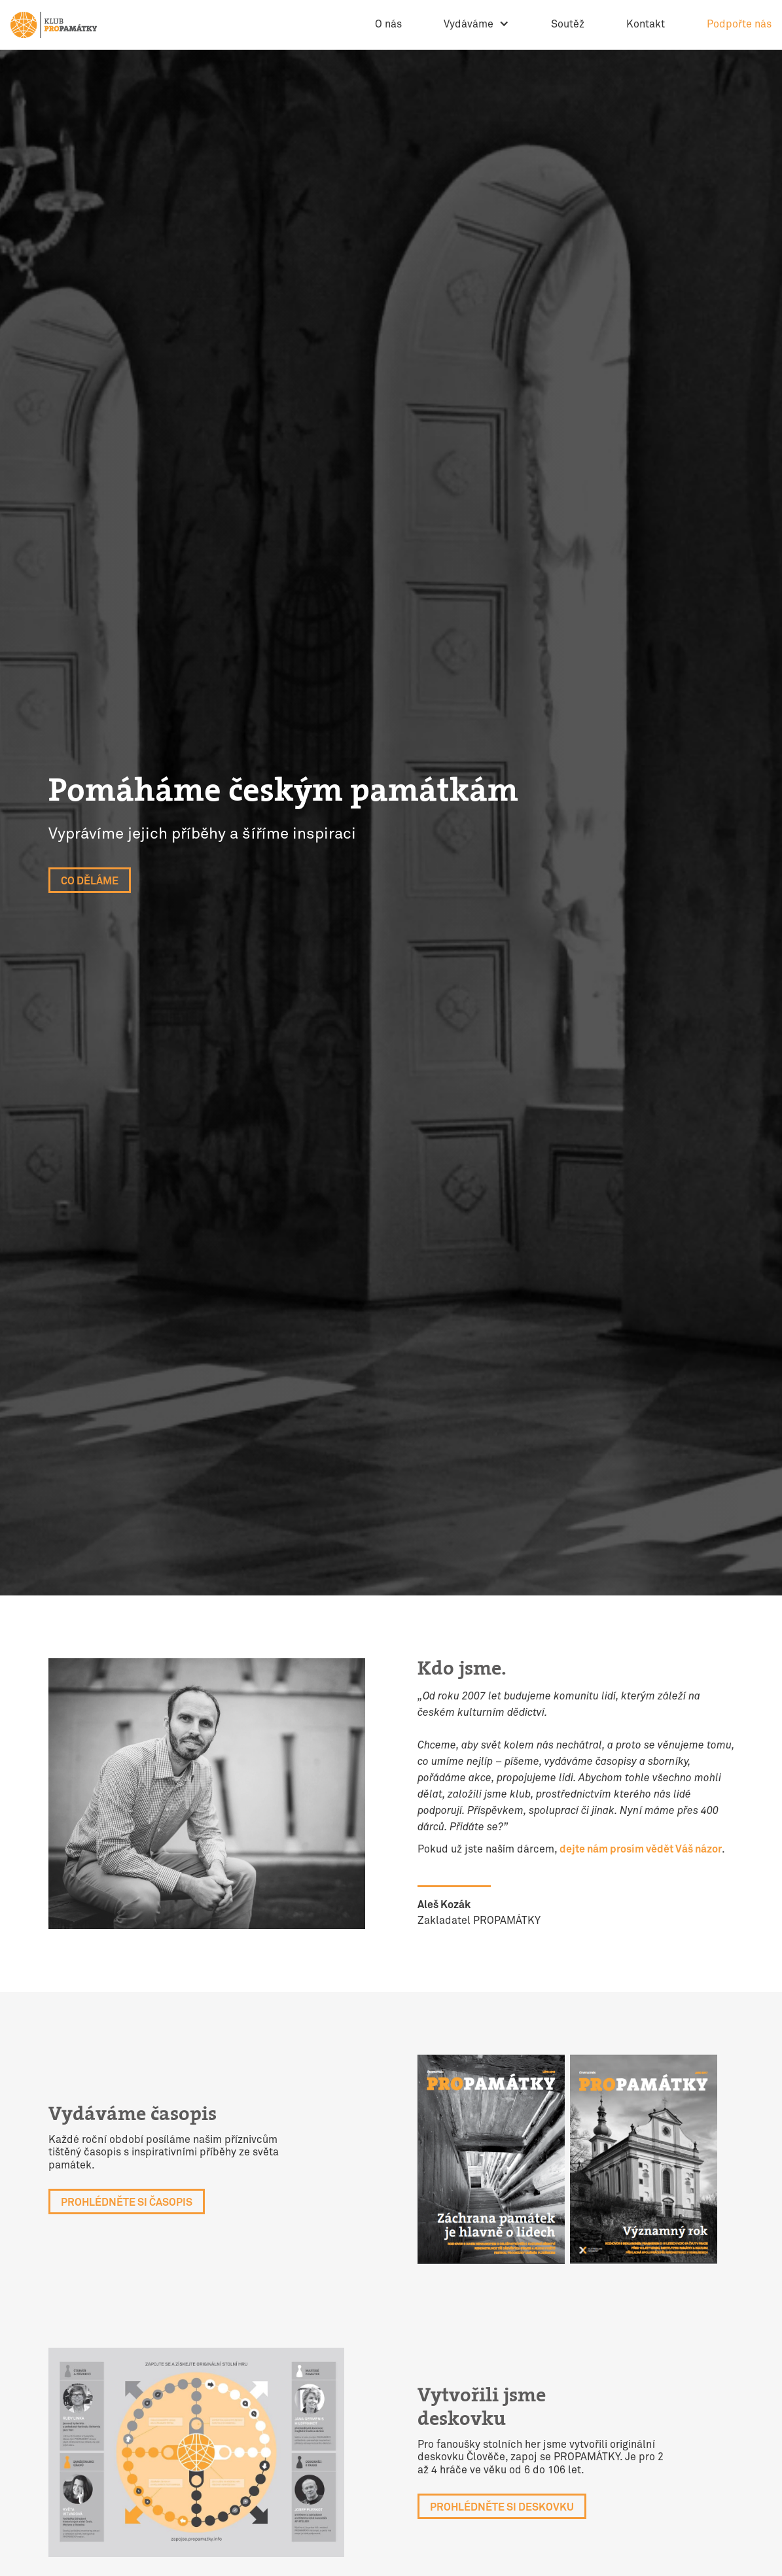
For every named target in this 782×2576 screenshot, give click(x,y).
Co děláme (89, 881)
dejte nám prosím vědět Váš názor (641, 1849)
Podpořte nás (739, 24)
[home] (53, 24)
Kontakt (645, 24)
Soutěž (567, 24)
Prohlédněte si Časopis (126, 2203)
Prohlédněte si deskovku (502, 2508)
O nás (388, 24)
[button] (476, 24)
